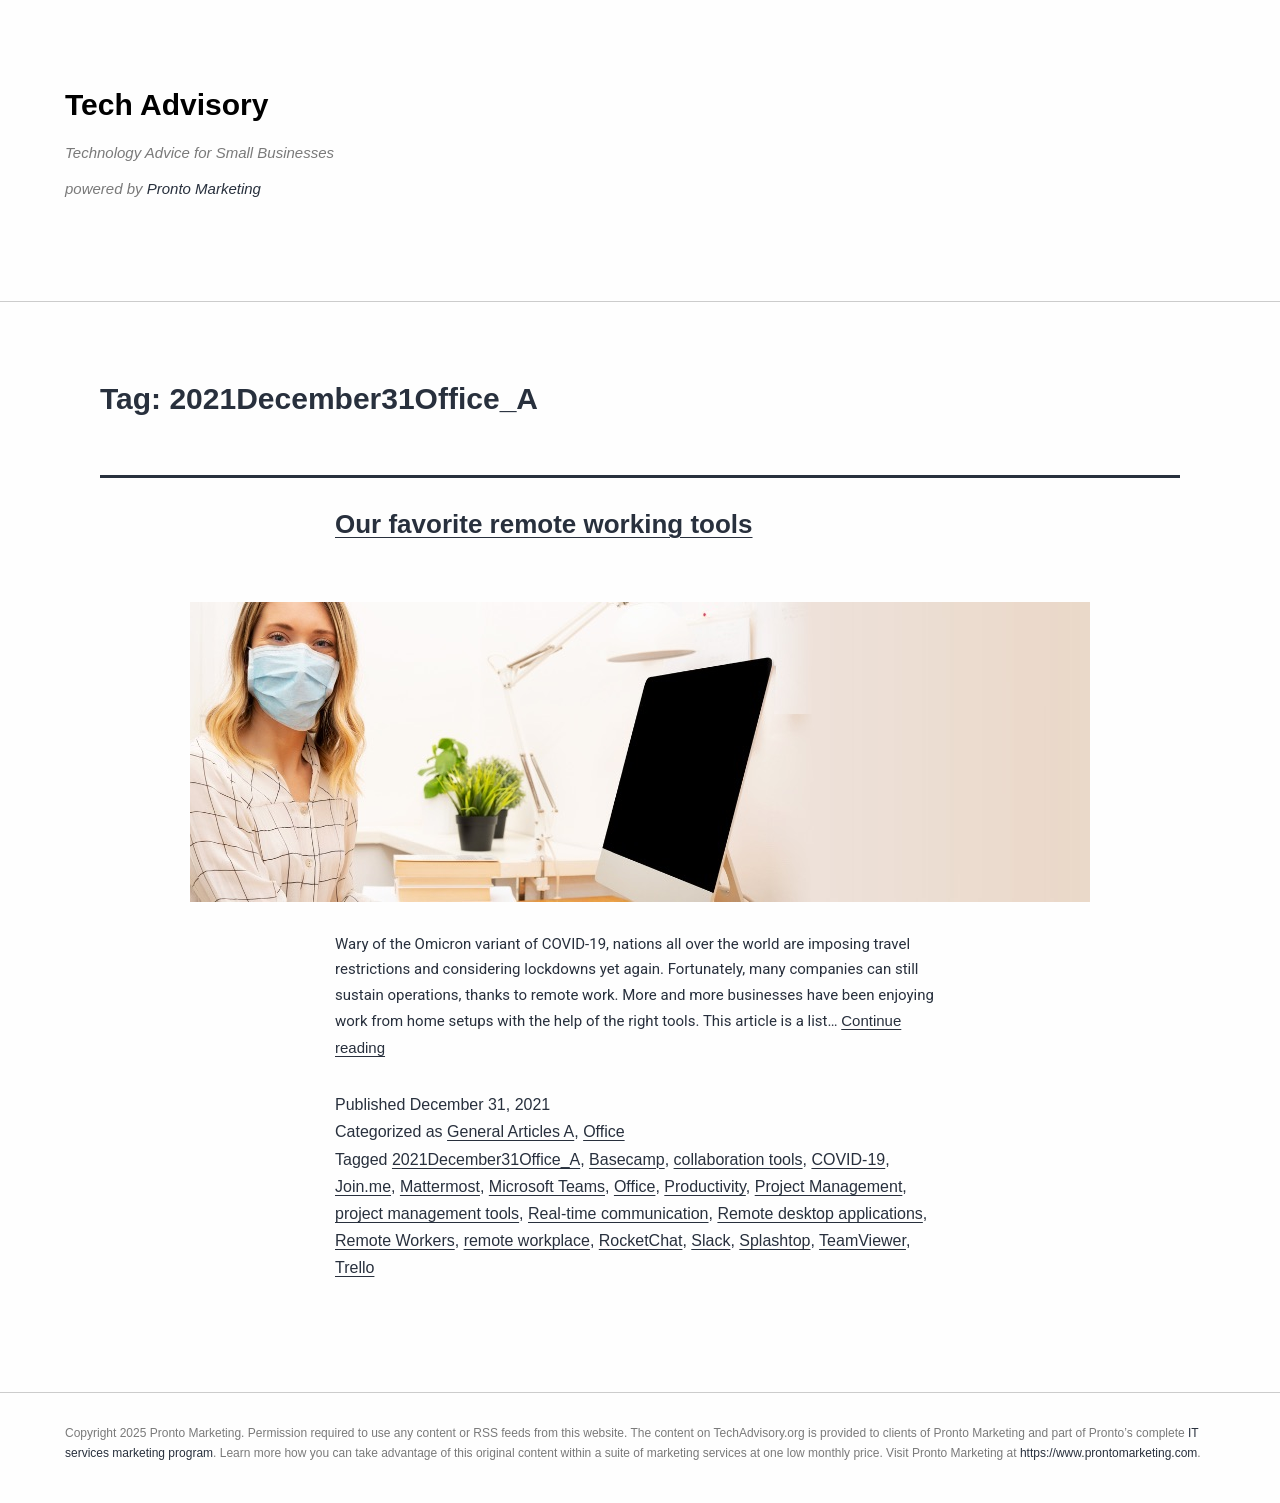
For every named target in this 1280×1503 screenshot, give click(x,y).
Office (604, 1131)
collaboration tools (738, 1159)
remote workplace (527, 1240)
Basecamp (627, 1159)
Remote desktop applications (819, 1213)
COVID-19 (848, 1159)
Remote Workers (395, 1240)
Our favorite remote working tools (544, 524)
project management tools (427, 1213)
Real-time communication (618, 1213)
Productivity (705, 1186)
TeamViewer (862, 1240)
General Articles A (510, 1131)
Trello (354, 1267)
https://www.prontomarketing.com (1108, 1453)
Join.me (363, 1186)
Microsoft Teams (547, 1186)
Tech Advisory (166, 104)
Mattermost (440, 1186)
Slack (710, 1240)
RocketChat (641, 1240)
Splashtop (774, 1240)
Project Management (829, 1186)
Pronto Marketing (204, 188)
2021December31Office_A (486, 1159)
